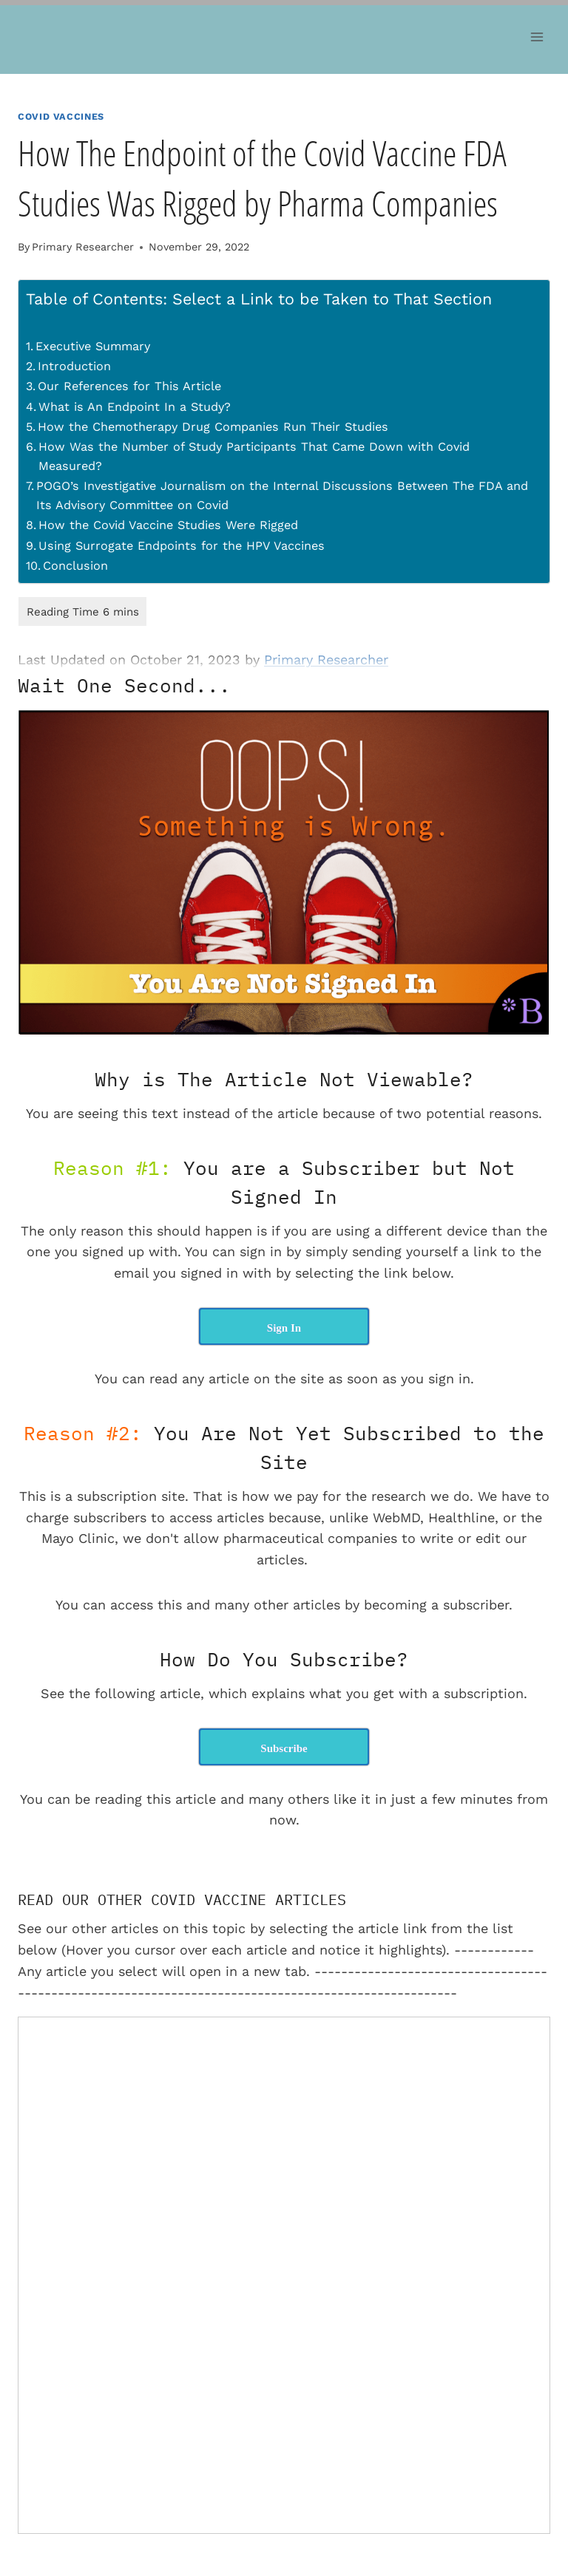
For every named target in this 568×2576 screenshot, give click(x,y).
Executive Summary (93, 346)
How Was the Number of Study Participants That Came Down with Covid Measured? (254, 456)
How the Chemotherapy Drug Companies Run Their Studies (213, 427)
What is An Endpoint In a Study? (134, 407)
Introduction (74, 366)
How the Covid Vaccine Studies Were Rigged (168, 525)
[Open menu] (536, 36)
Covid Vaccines (61, 116)
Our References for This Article (129, 386)
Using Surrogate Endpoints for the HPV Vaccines (181, 546)
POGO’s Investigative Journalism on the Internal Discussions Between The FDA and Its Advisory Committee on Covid (282, 495)
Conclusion (75, 566)
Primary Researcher (83, 247)
